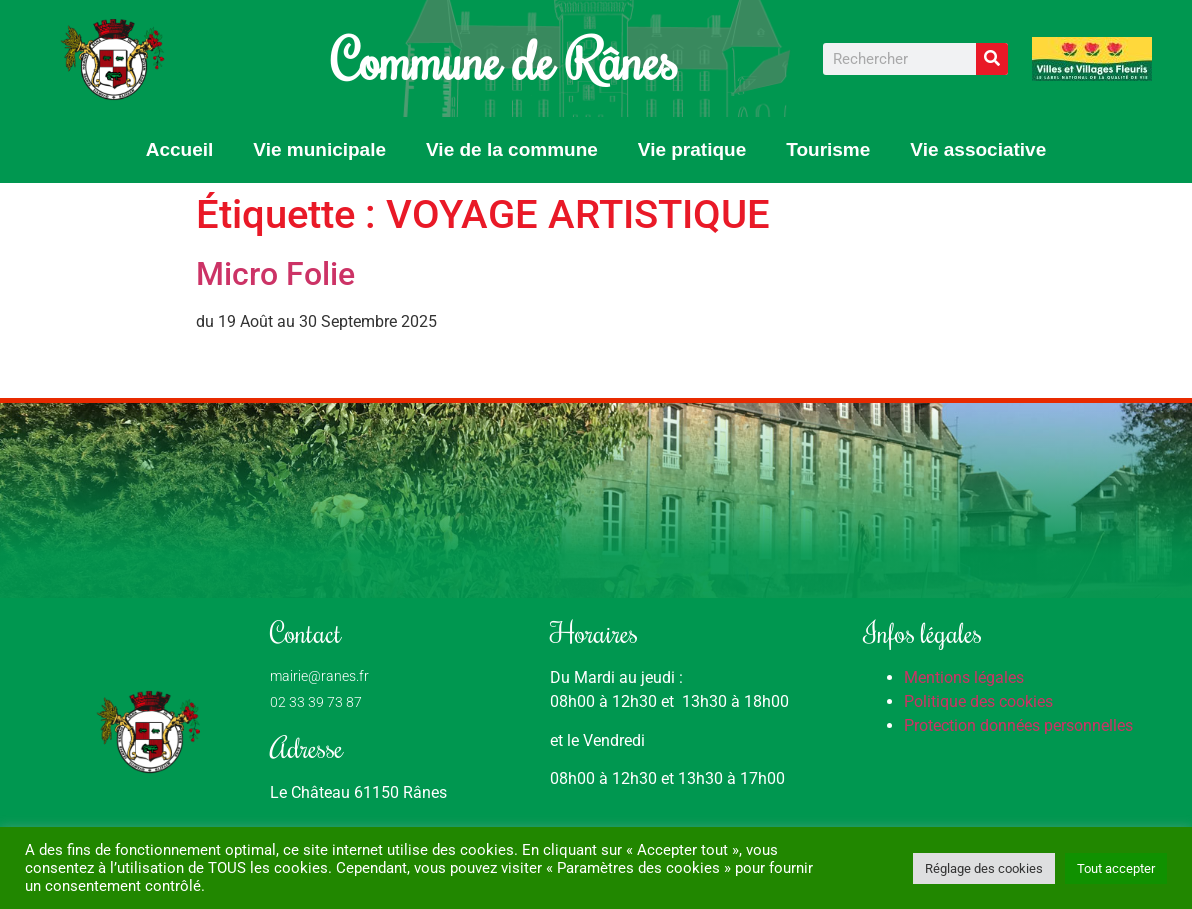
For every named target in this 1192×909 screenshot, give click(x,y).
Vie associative (978, 149)
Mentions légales (964, 677)
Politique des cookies (978, 701)
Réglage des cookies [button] (984, 868)
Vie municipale (319, 149)
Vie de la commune (512, 149)
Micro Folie (275, 274)
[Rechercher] (992, 59)
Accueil (180, 149)
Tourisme (828, 149)
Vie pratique (692, 149)
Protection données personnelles (1018, 725)
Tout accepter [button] (1116, 868)
